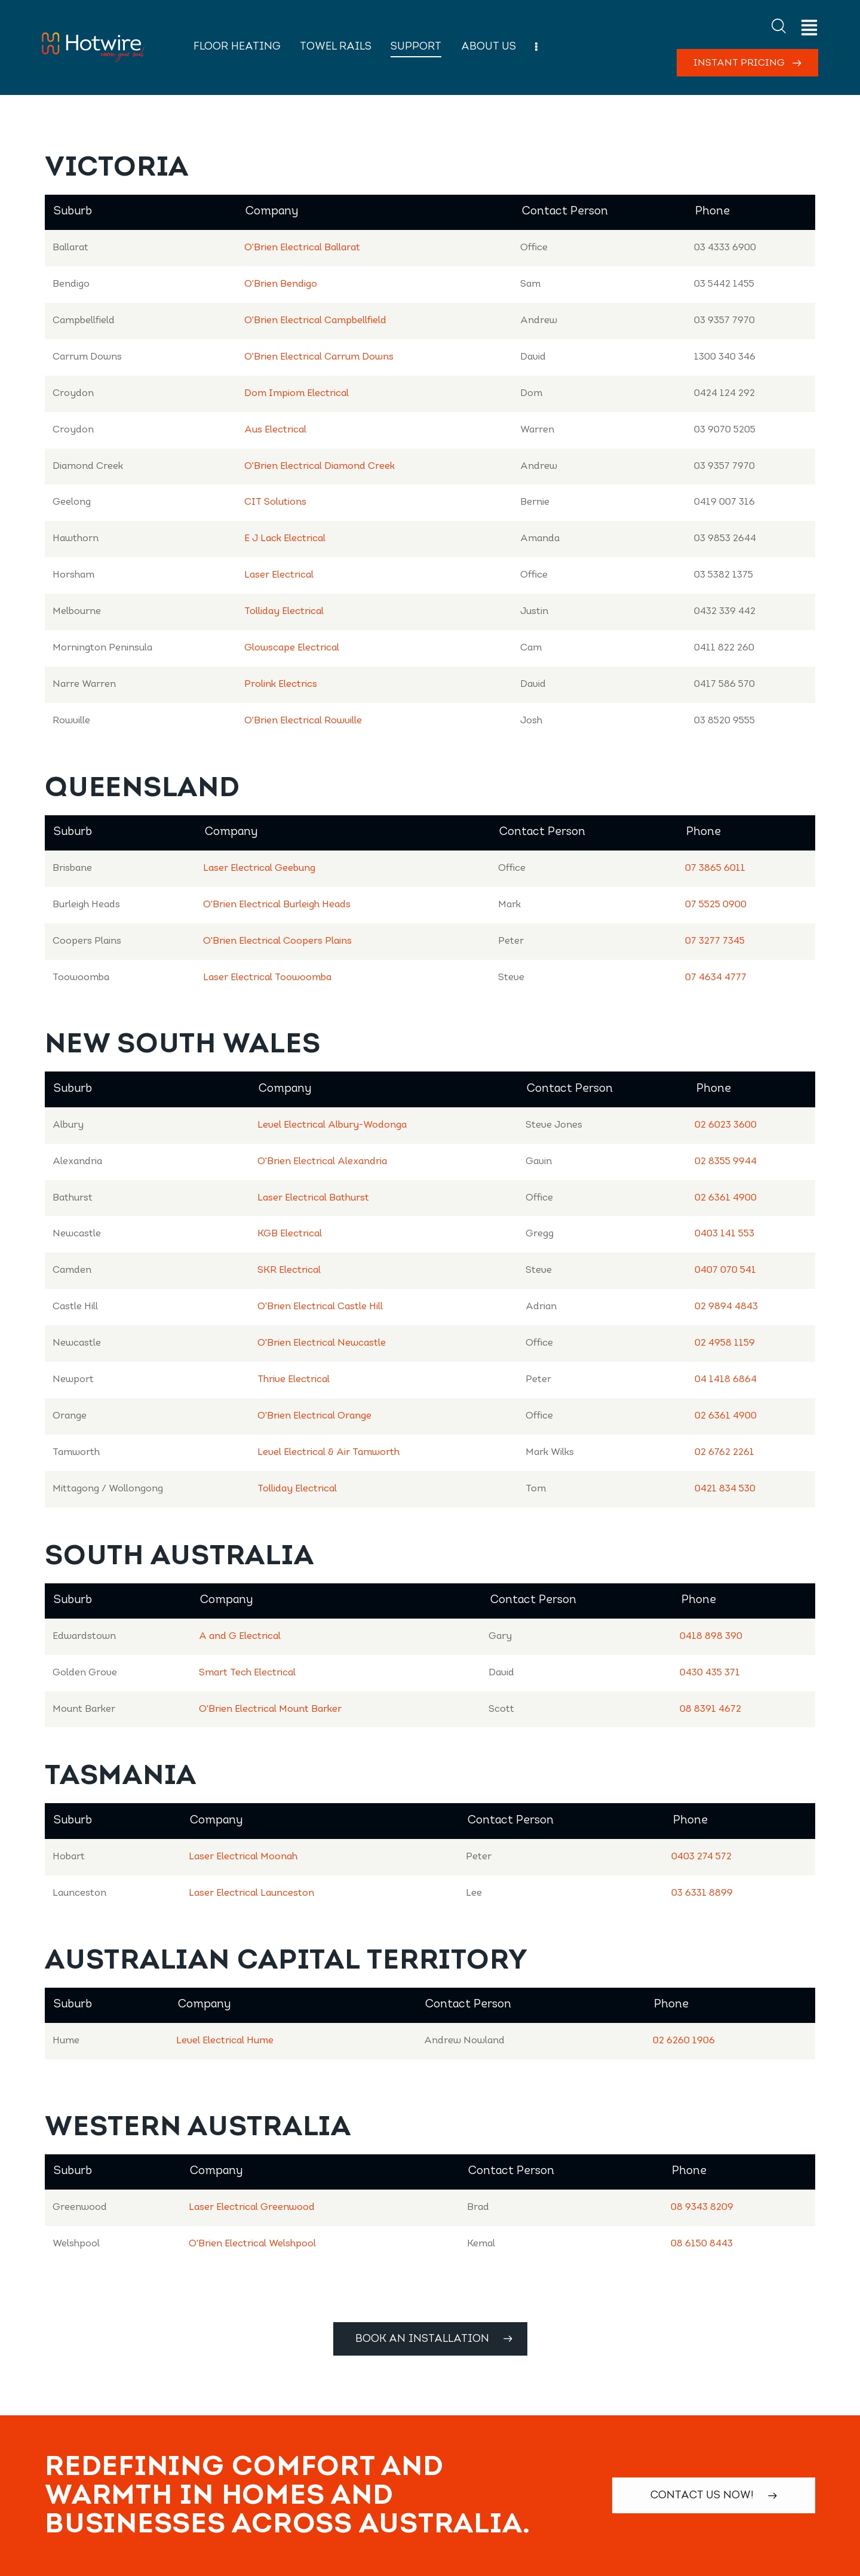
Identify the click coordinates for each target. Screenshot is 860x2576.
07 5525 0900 (716, 905)
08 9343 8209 (702, 2207)
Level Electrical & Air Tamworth (328, 1452)
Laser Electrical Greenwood (252, 2207)
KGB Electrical (289, 1234)
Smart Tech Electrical (247, 1673)
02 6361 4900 (726, 1198)
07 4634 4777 (716, 977)
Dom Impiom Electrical (296, 393)
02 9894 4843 (726, 1307)
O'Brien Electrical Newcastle (321, 1343)
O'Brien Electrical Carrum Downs (319, 357)
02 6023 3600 (726, 1125)
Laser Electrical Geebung (259, 868)
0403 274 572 (701, 1857)
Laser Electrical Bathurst (313, 1198)
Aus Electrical (275, 430)
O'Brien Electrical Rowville (303, 721)
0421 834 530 (725, 1489)
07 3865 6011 (715, 868)
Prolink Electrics (280, 684)
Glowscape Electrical (291, 648)
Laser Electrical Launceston (251, 1893)
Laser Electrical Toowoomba (267, 977)
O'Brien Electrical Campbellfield (315, 321)
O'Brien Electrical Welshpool (252, 2244)
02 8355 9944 (726, 1161)
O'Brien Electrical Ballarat (302, 248)
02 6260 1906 (684, 2041)
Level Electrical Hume (225, 2041)
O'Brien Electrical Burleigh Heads (277, 905)
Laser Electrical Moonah (243, 1857)
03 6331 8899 (702, 1893)
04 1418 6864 (726, 1379)
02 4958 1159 (725, 1343)
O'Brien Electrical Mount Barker (270, 1709)
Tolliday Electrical (284, 611)
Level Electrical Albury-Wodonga (332, 1125)
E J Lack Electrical (284, 539)
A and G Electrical (240, 1636)
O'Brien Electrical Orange (314, 1416)
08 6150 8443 (702, 2244)
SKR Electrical (289, 1270)
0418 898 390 (711, 1636)
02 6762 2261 (724, 1452)
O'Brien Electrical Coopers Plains (277, 941)
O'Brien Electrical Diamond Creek (319, 466)
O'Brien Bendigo (280, 284)
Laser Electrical (279, 575)
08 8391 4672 (710, 1709)
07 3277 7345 (715, 941)
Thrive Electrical (293, 1379)
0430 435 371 (710, 1673)
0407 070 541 (725, 1270)
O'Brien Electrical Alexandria (322, 1161)
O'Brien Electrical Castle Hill (320, 1307)
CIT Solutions (275, 502)
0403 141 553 (724, 1234)
